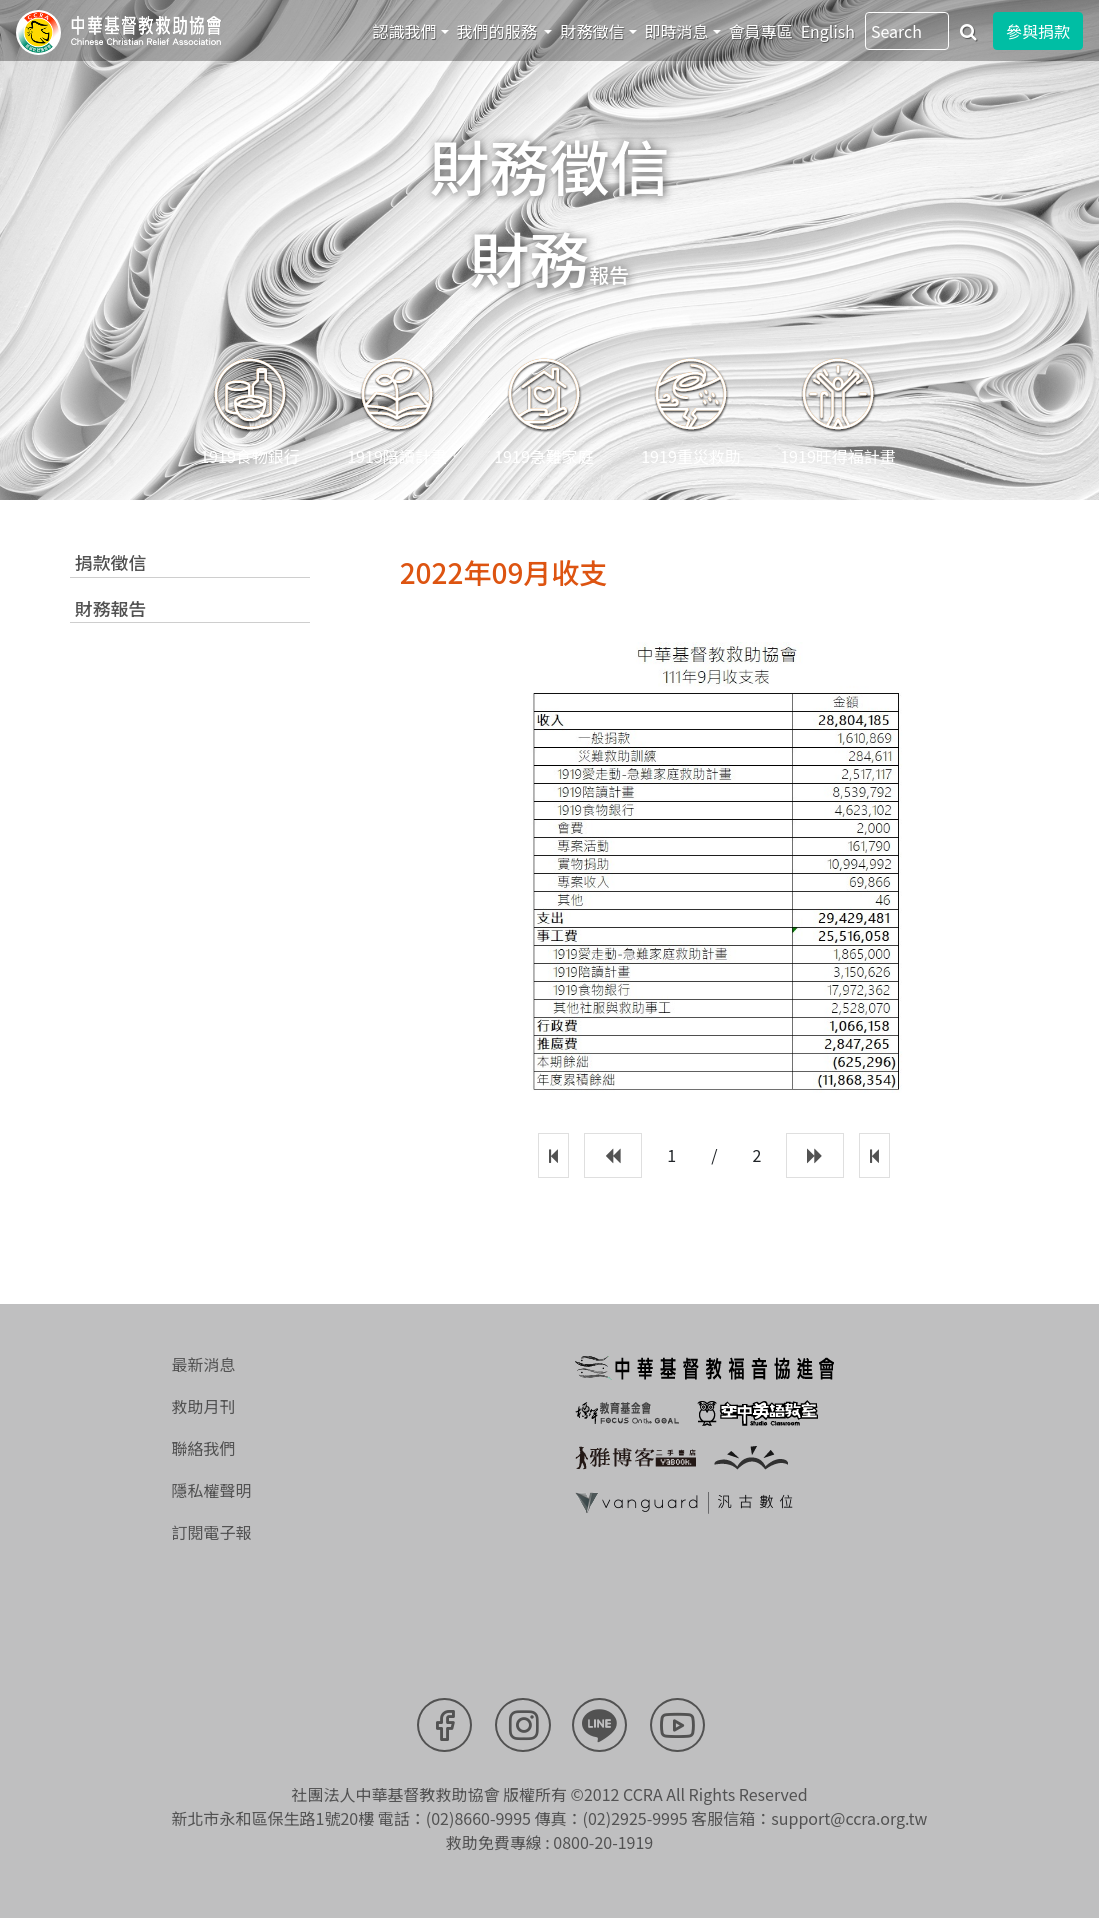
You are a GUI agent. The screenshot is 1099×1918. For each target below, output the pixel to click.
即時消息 (677, 31)
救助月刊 (203, 1405)
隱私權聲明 (211, 1489)
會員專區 (761, 31)
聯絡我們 (203, 1447)
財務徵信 (592, 31)
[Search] (907, 31)
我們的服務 (499, 31)
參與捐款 (1038, 31)
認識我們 (405, 31)
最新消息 (203, 1363)
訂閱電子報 (211, 1531)
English (828, 31)
